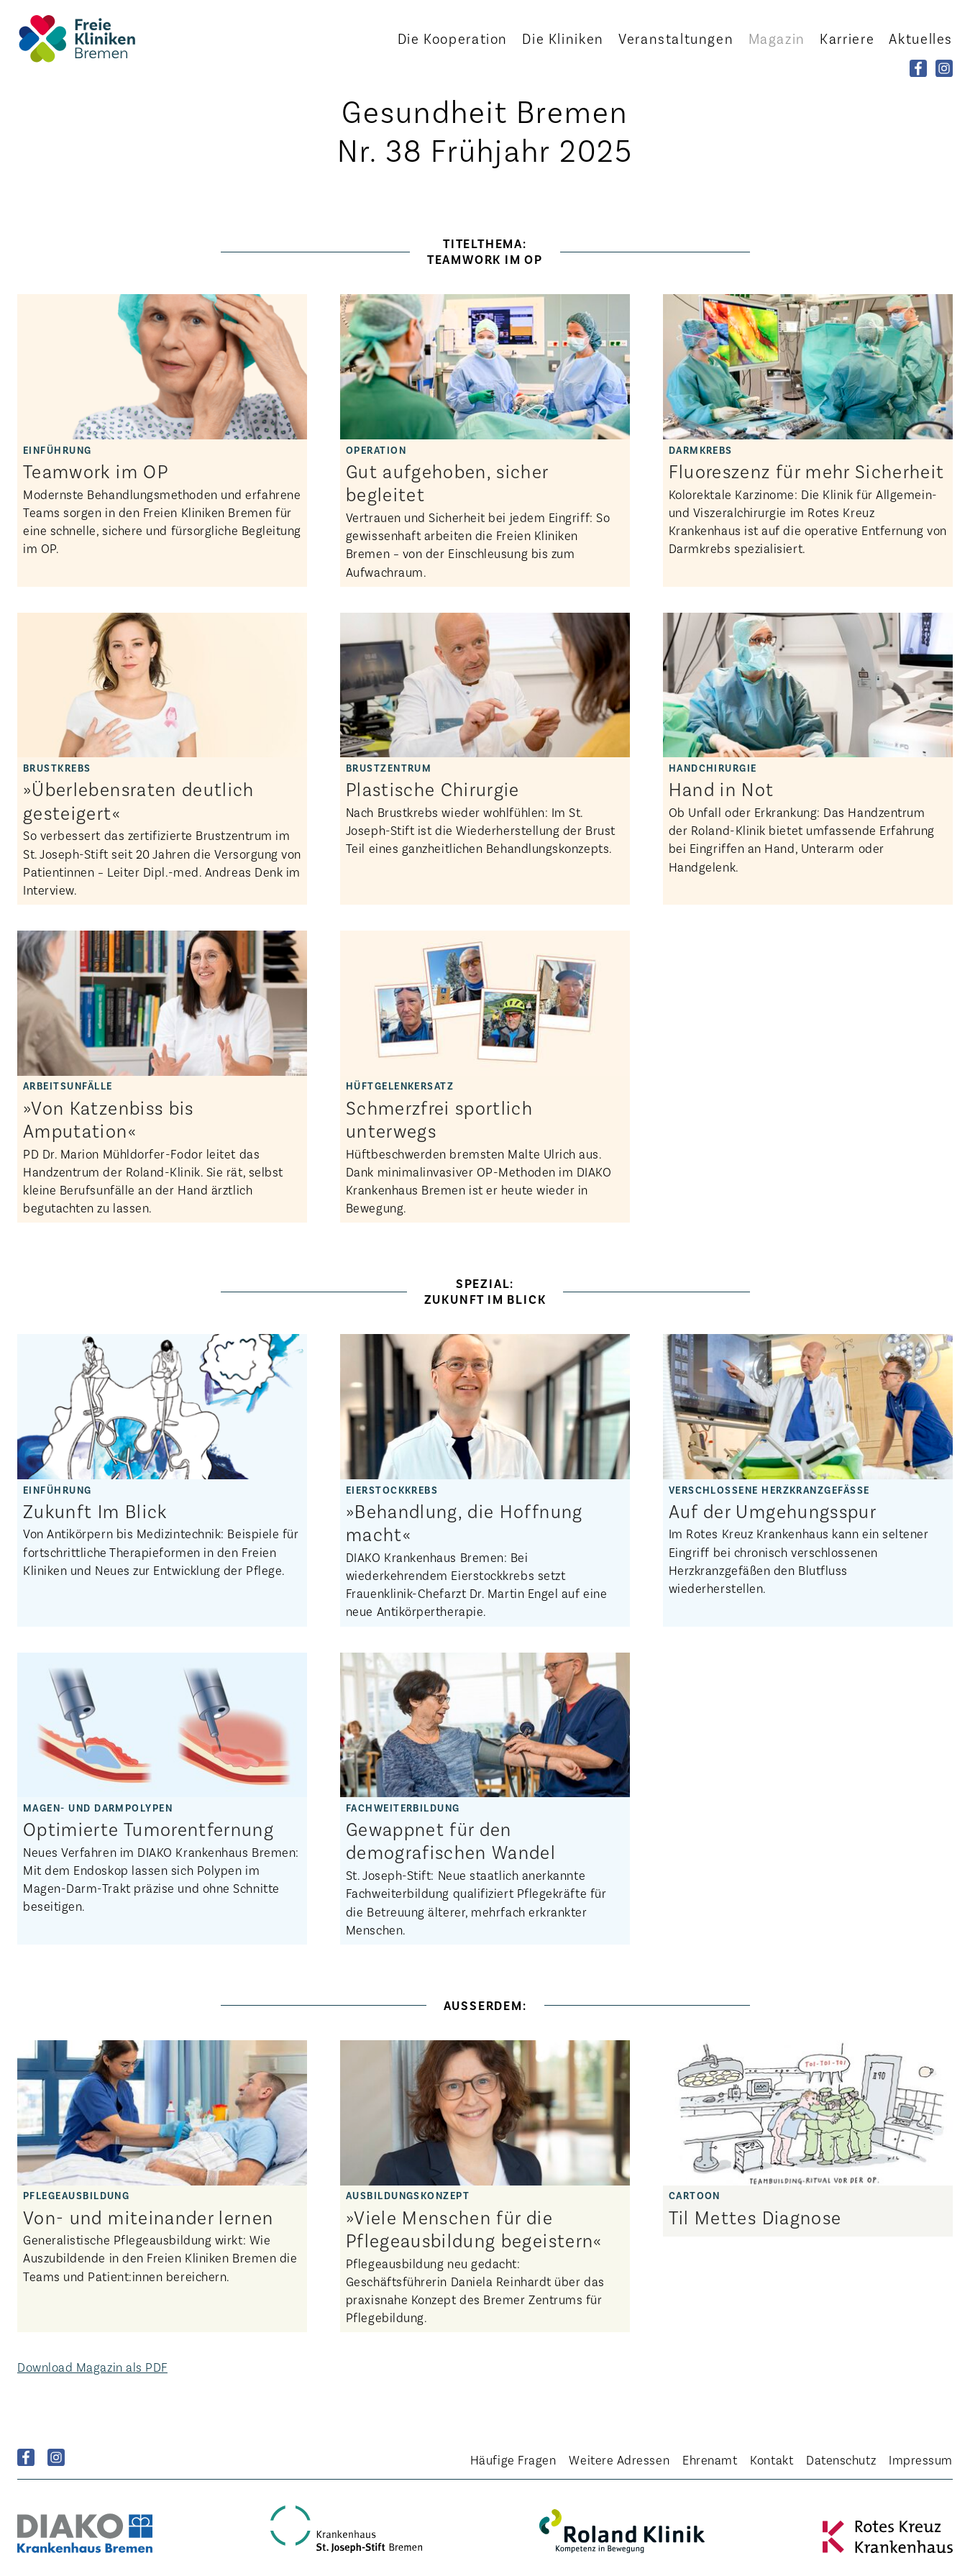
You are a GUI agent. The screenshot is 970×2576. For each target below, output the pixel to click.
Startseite (96, 38)
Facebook (26, 2457)
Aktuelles (921, 38)
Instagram (56, 2457)
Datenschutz (841, 2459)
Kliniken (562, 38)
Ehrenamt (709, 2459)
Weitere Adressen (619, 2459)
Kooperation (453, 38)
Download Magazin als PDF (92, 2367)
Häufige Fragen (513, 2459)
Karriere (847, 38)
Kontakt (771, 2459)
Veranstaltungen (675, 38)
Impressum (921, 2459)
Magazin (777, 38)
